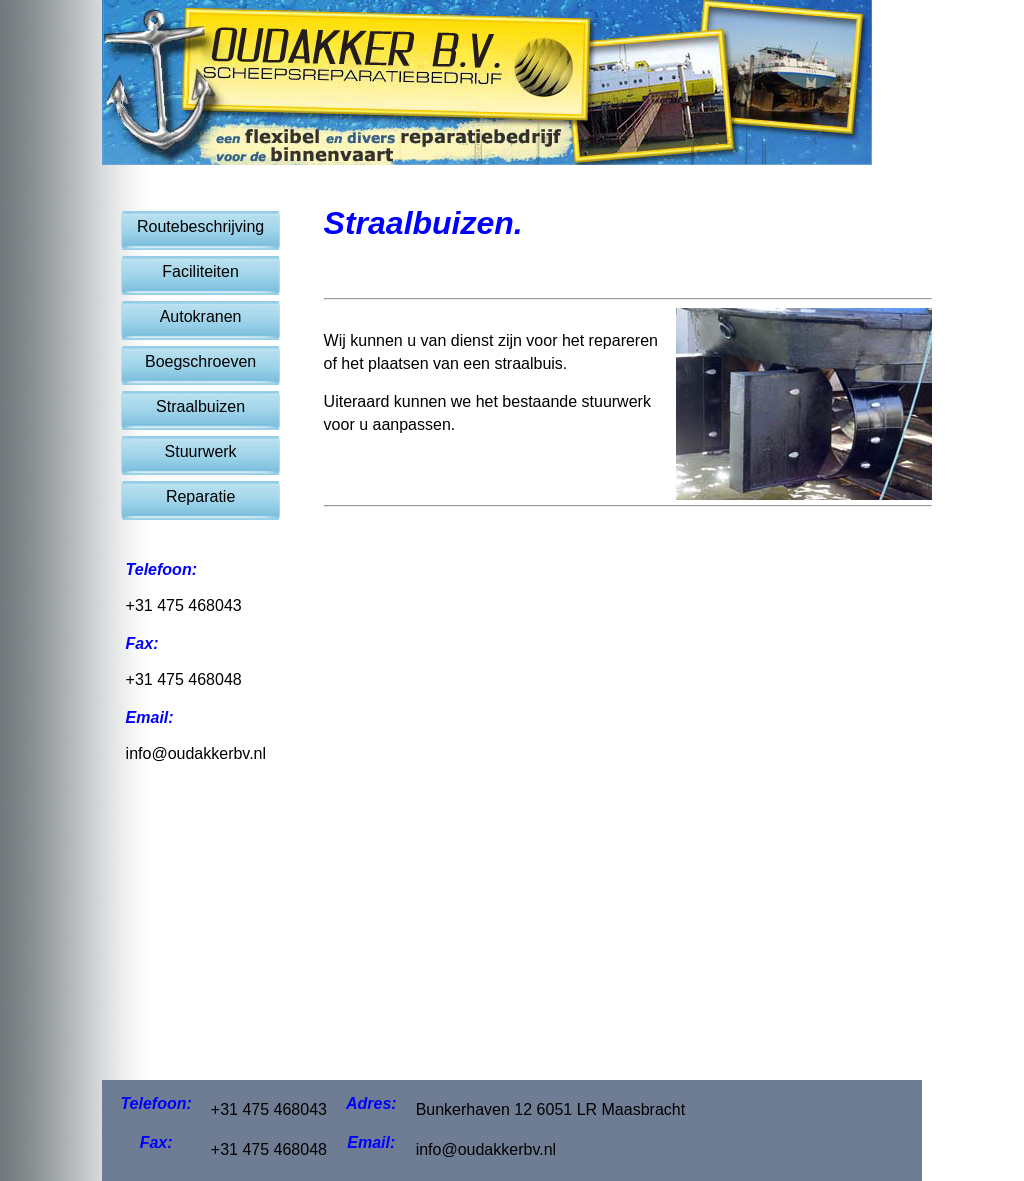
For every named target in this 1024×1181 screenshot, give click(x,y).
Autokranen (201, 316)
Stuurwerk (201, 451)
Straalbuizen (200, 406)
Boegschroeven (200, 361)
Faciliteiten (200, 271)
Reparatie (200, 496)
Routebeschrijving (200, 226)
